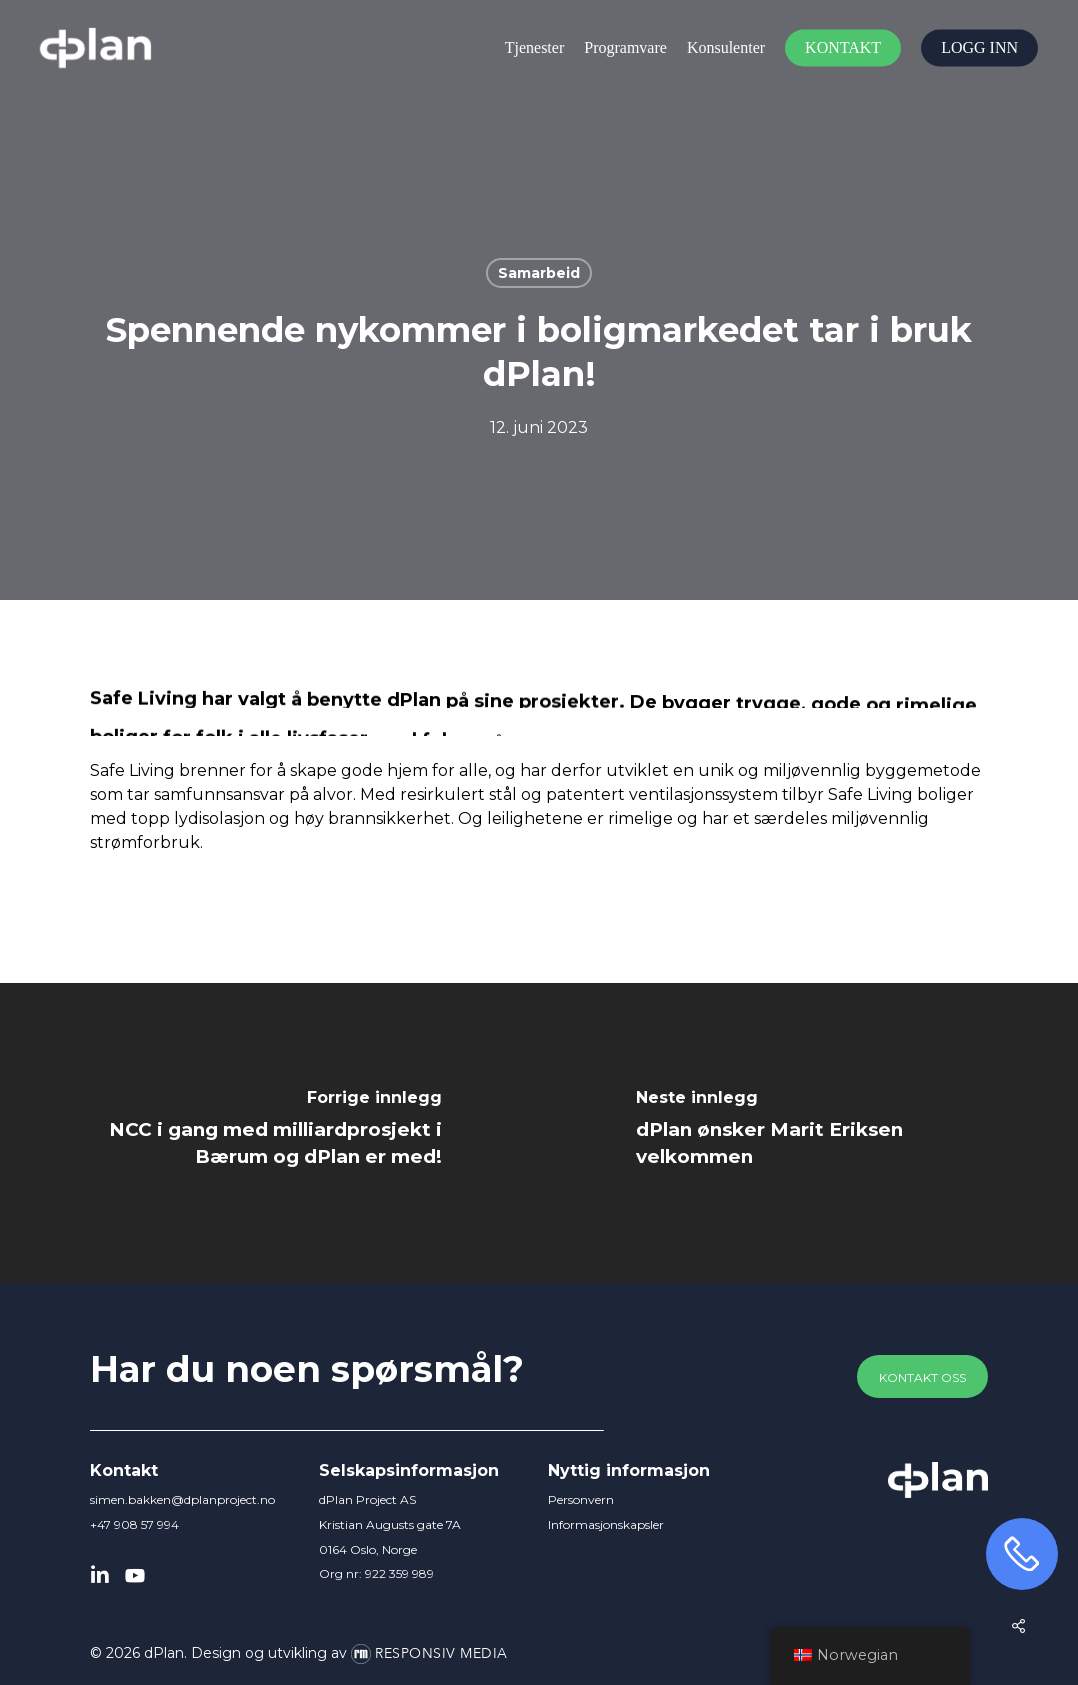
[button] (922, 1378)
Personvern (581, 1499)
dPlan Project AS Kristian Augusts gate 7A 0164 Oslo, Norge (390, 1524)
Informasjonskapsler (606, 1524)
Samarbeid (539, 273)
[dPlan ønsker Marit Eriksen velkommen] (808, 1133)
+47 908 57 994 (134, 1524)
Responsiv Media (441, 1653)
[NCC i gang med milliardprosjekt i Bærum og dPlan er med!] (269, 1133)
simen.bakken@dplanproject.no (182, 1499)
